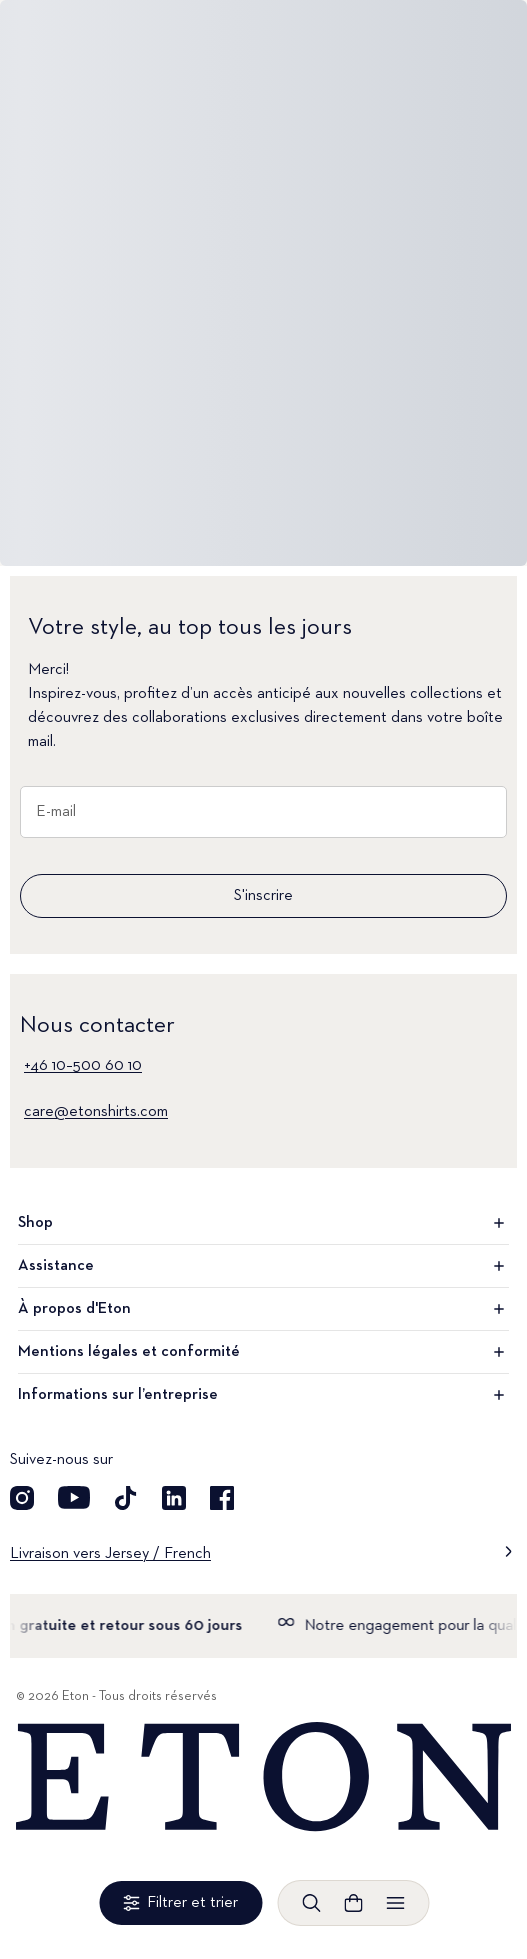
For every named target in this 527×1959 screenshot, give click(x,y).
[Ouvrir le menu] (395, 1903)
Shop (263, 1223)
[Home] (263, 1777)
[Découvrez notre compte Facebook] (222, 1498)
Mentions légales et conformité (263, 1352)
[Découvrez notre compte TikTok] (126, 1498)
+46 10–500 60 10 (83, 1066)
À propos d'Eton (263, 1309)
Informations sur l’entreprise (263, 1395)
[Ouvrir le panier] (353, 1903)
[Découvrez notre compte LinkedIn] (174, 1498)
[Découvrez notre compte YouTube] (74, 1498)
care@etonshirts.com (96, 1112)
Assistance (263, 1266)
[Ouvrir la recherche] (311, 1903)
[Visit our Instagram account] (22, 1498)
